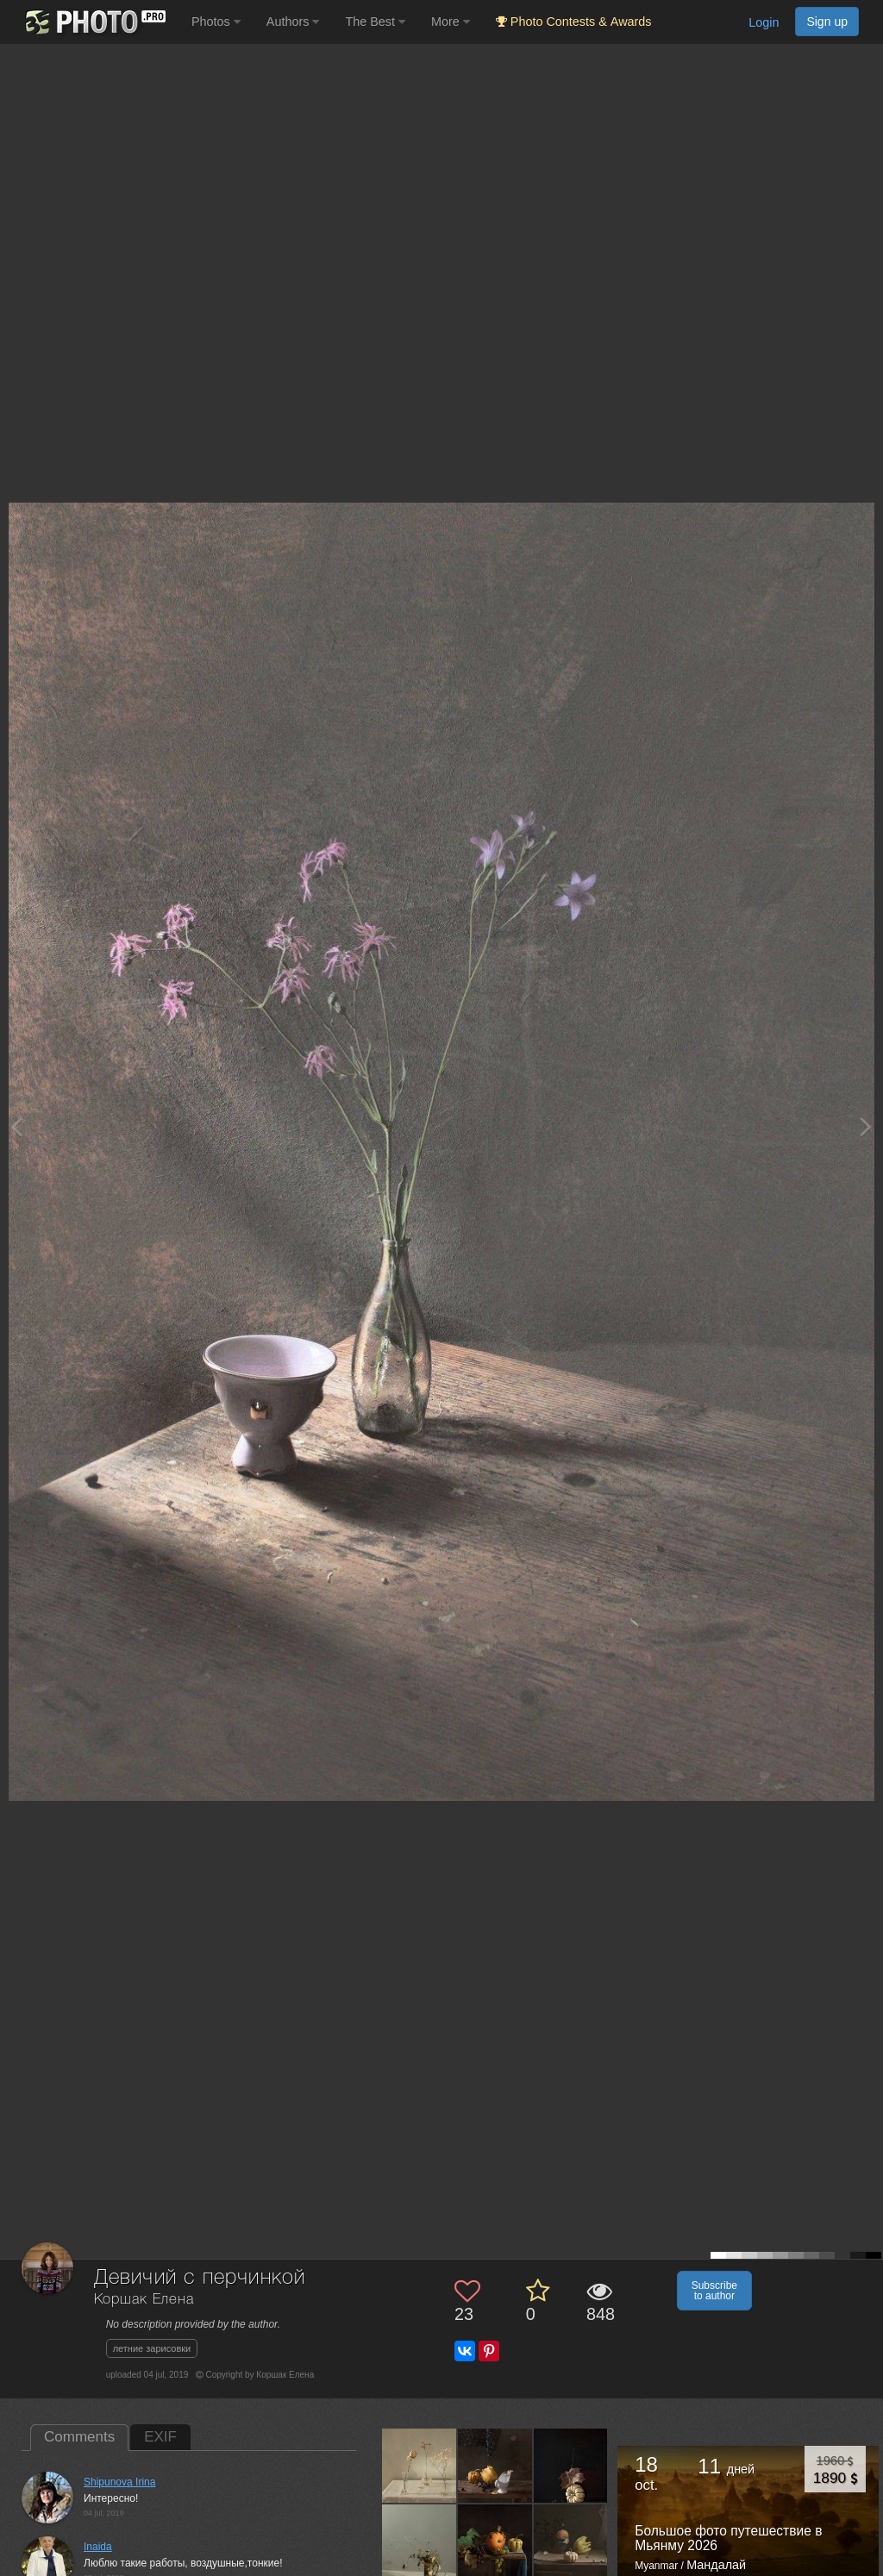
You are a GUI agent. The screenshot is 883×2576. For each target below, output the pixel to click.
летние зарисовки (152, 2348)
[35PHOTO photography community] (94, 22)
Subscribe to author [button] (714, 2290)
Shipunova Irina (119, 2482)
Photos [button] (216, 22)
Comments (79, 2437)
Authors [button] (293, 22)
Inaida (98, 2547)
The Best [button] (375, 22)
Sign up (827, 22)
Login (763, 22)
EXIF (160, 2437)
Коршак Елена (144, 2299)
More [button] (450, 22)
